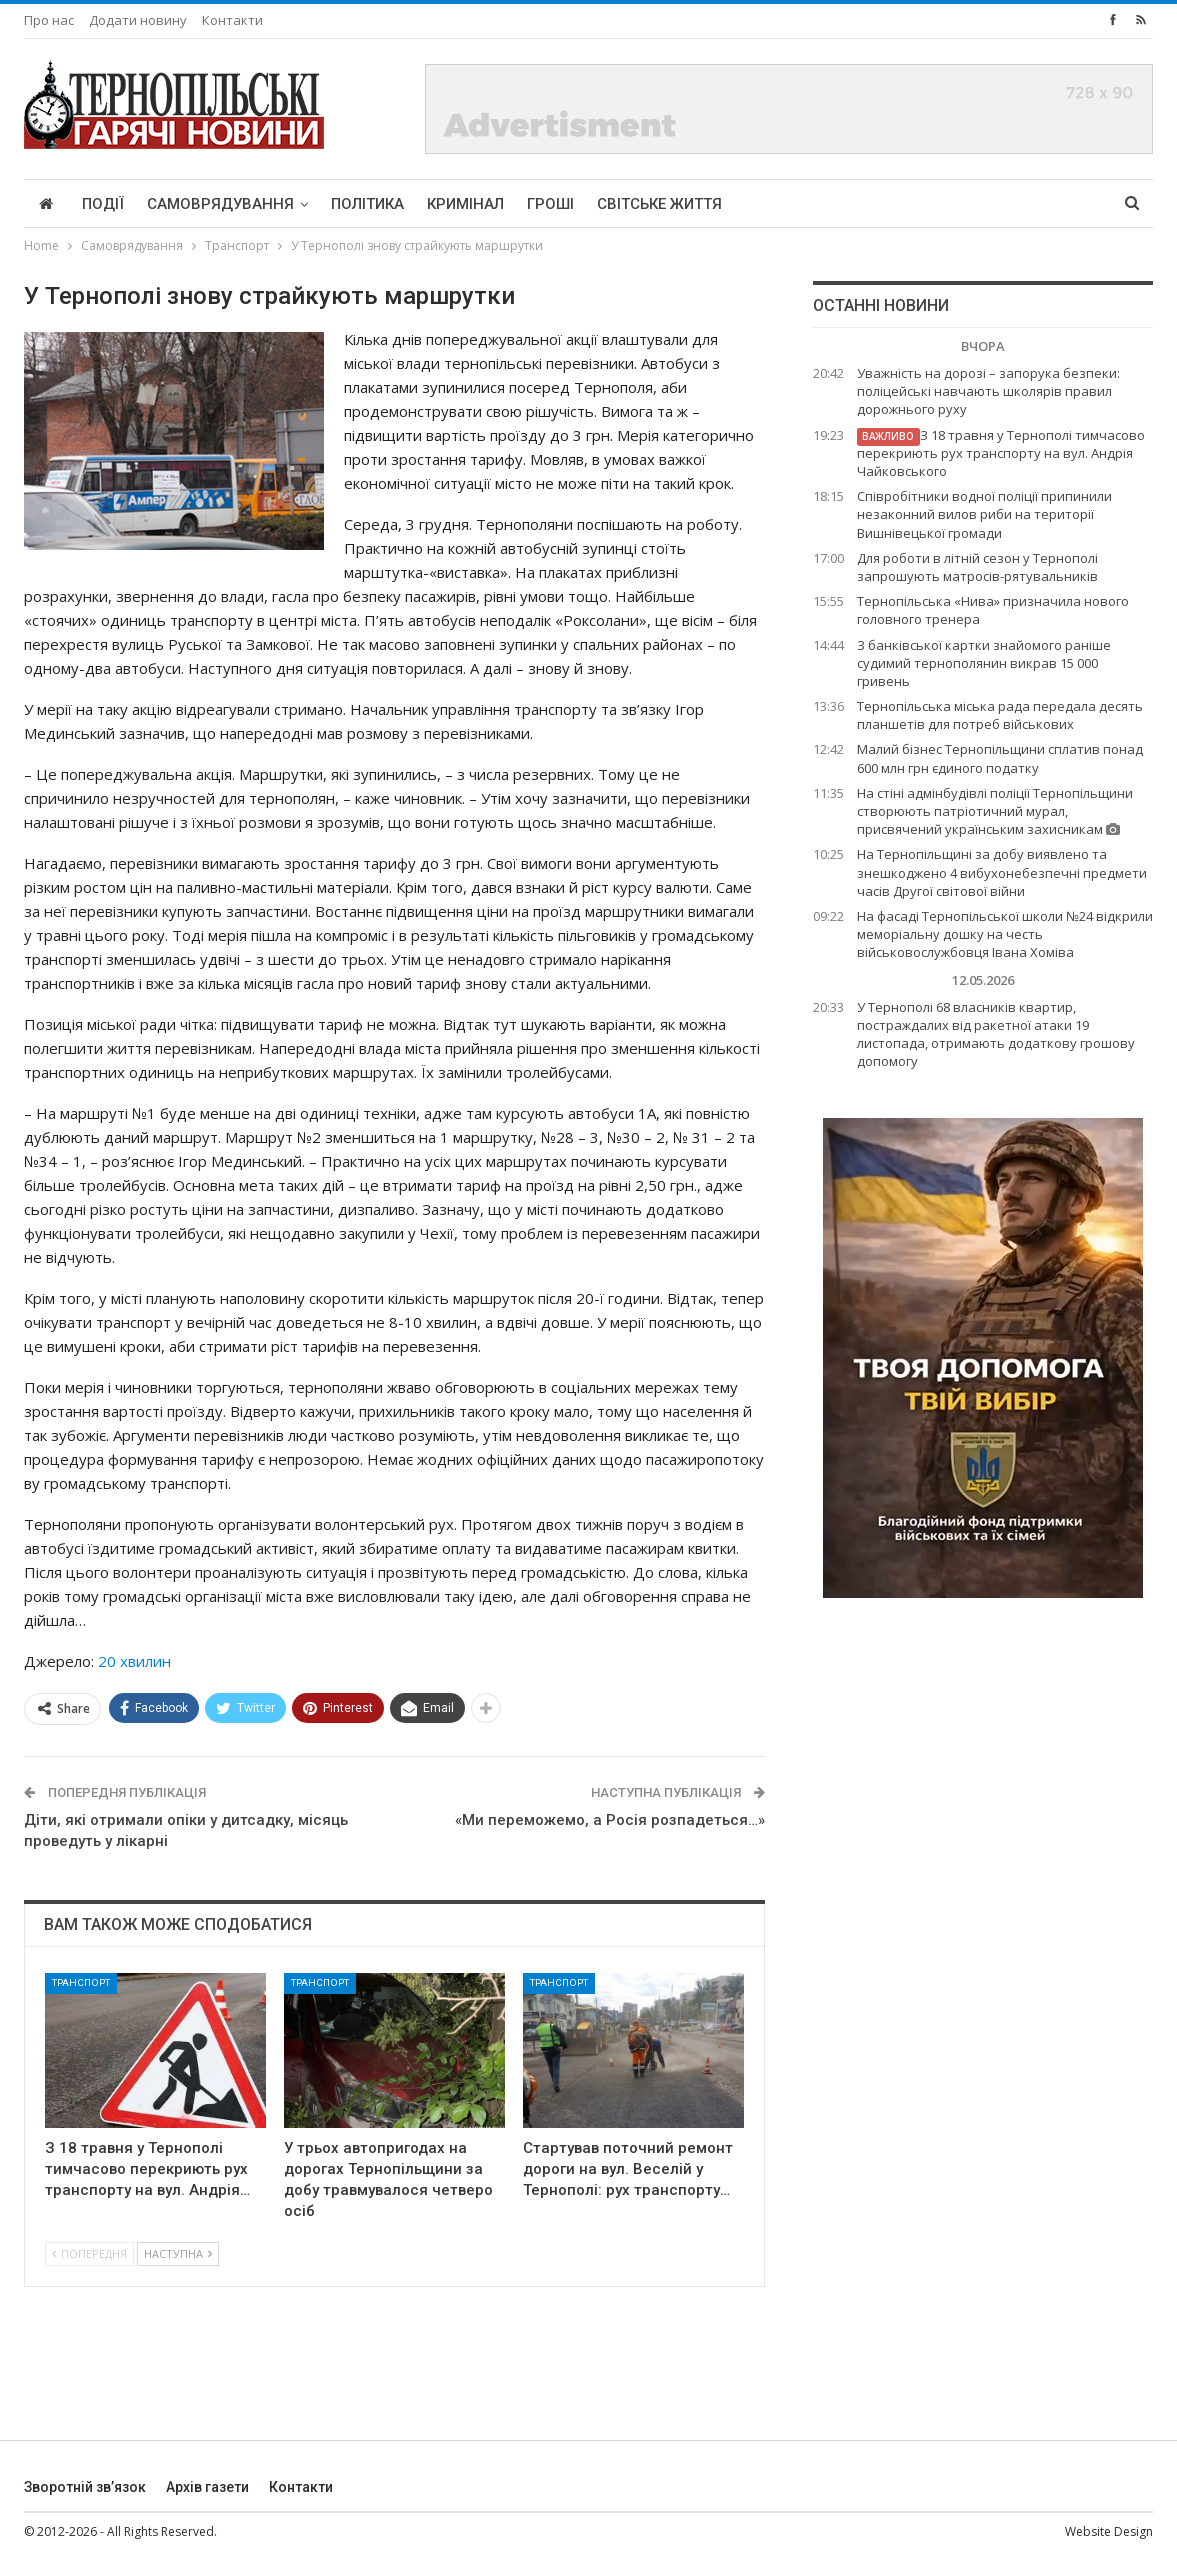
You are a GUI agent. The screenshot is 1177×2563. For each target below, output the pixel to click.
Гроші (550, 204)
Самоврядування (220, 204)
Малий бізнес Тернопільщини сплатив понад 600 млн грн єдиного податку (1000, 758)
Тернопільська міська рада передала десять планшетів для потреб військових (1000, 715)
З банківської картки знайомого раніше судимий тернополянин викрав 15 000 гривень (984, 663)
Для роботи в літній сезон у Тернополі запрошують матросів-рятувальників (977, 567)
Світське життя (659, 204)
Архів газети (207, 2487)
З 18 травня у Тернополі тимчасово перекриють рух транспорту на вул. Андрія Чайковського (1001, 453)
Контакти (232, 20)
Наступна (178, 2253)
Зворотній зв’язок (85, 2487)
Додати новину (138, 20)
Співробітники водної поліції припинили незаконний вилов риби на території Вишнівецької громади (984, 514)
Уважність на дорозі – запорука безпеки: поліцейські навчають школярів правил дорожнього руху (988, 391)
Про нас (49, 20)
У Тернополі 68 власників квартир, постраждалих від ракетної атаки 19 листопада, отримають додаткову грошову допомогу (996, 1034)
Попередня (89, 2253)
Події (103, 204)
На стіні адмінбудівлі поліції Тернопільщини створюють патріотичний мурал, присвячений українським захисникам (995, 811)
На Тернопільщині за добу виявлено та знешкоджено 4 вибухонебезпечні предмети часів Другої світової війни (1002, 872)
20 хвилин (134, 1661)
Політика (367, 204)
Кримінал (465, 204)
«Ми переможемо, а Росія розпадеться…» (610, 1820)
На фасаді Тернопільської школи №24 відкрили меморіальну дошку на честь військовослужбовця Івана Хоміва (1005, 934)
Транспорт (81, 1982)
